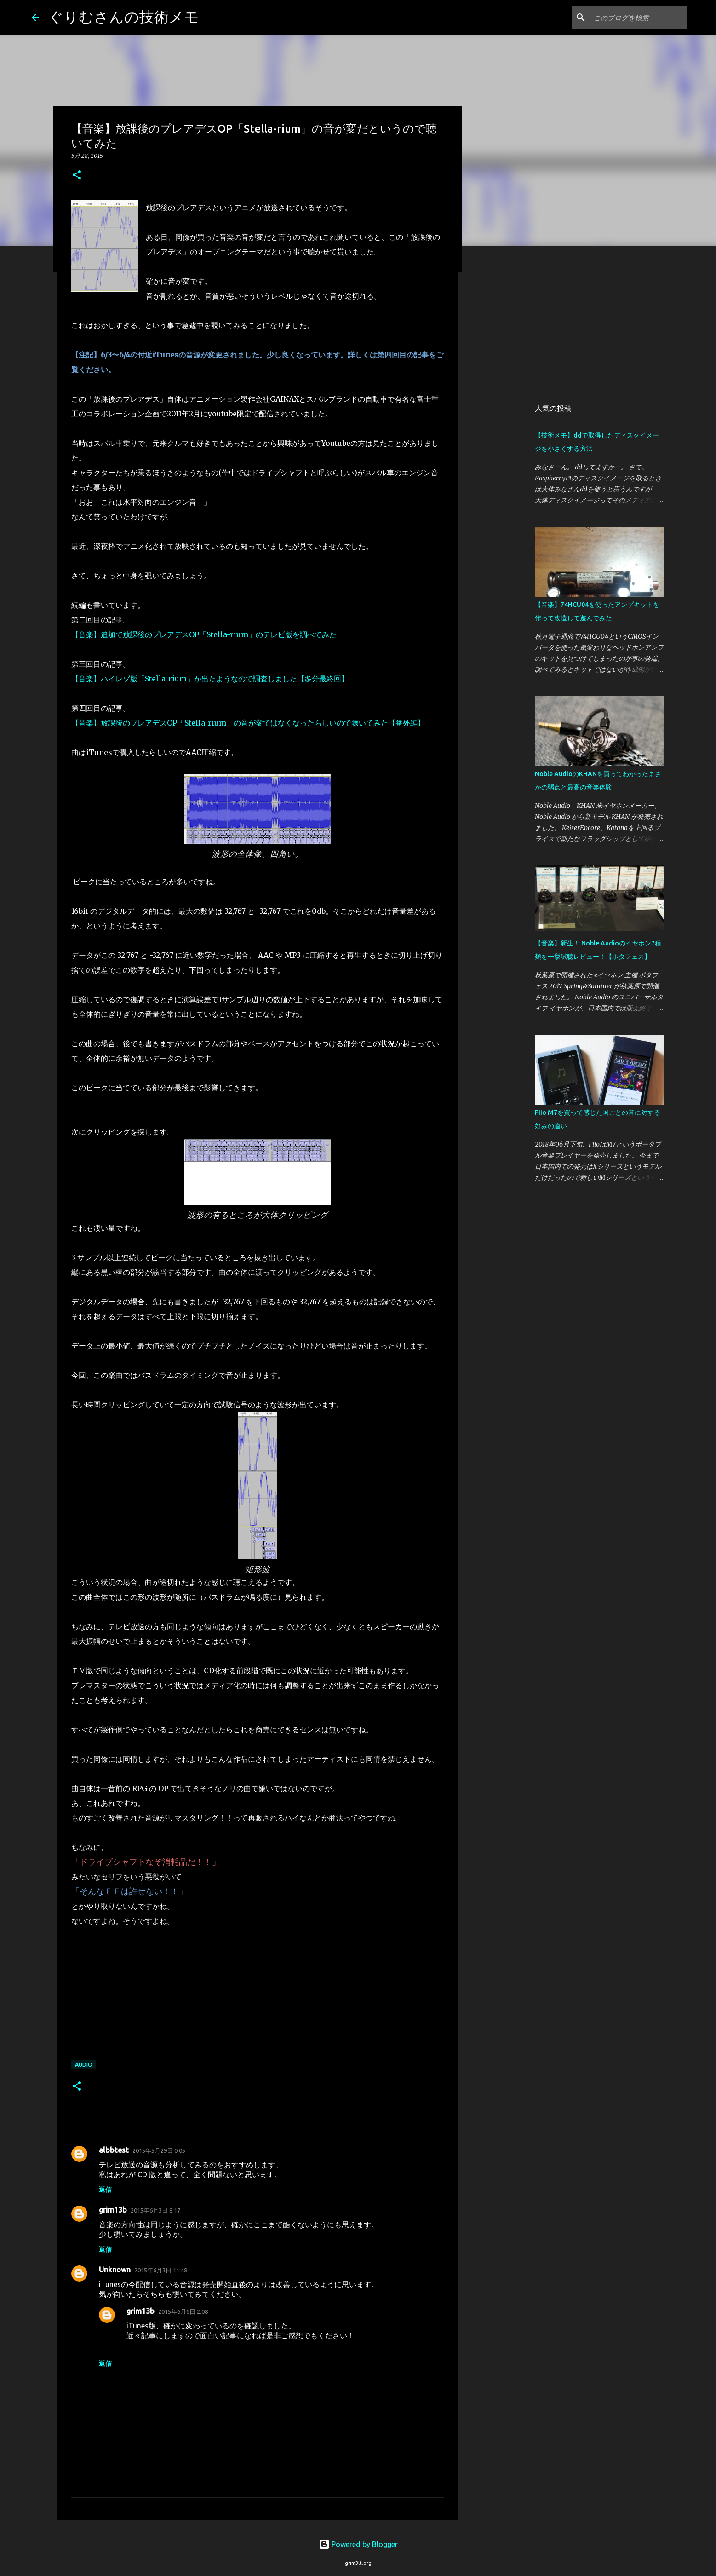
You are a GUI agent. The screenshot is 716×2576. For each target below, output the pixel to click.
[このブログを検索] (638, 17)
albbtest (114, 2150)
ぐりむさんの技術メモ (123, 16)
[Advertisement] (612, 323)
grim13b (113, 2210)
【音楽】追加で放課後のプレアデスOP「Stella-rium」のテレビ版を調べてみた (204, 634)
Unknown (115, 2269)
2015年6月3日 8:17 (155, 2210)
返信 (105, 2189)
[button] (76, 175)
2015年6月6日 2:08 (183, 2311)
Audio (83, 2065)
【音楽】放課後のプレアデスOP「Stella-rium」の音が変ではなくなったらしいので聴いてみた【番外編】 (248, 722)
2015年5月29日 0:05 (158, 2150)
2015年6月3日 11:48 (160, 2270)
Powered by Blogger (358, 2544)
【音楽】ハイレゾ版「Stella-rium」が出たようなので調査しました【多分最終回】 (210, 678)
